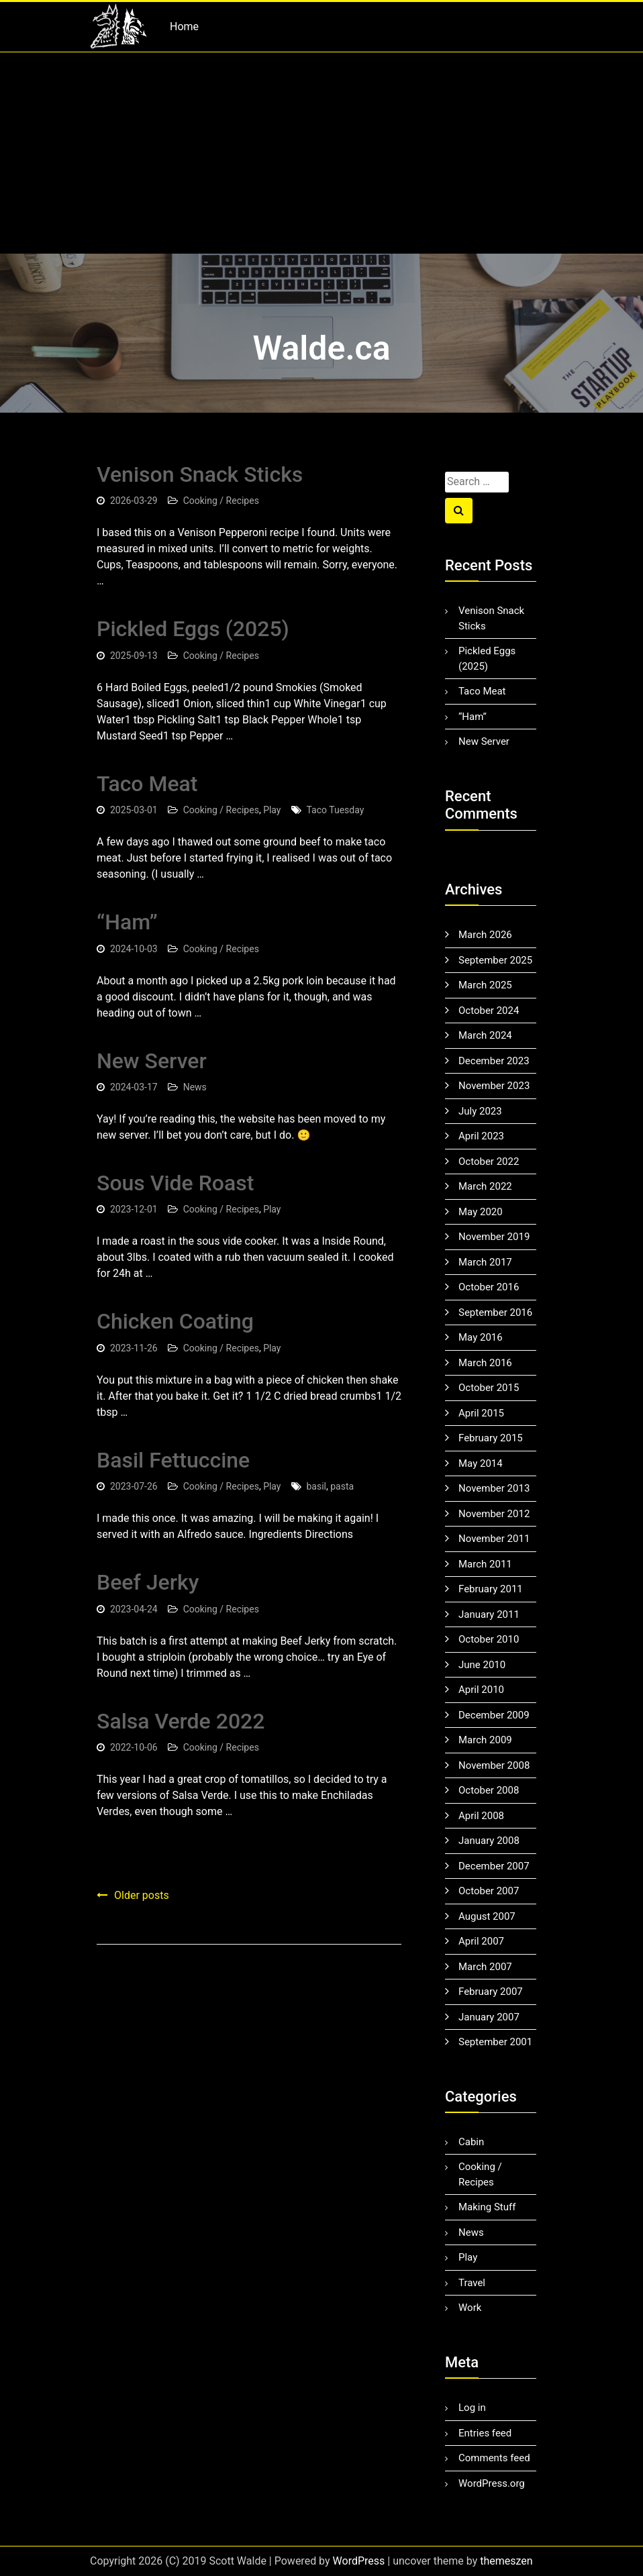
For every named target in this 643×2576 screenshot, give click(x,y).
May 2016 (480, 1337)
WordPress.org (491, 2483)
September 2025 (495, 960)
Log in (472, 2408)
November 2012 (494, 1514)
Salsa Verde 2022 (180, 1721)
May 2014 (480, 1463)
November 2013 (494, 1488)
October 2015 (488, 1388)
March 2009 (485, 1740)
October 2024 (488, 1010)
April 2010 (481, 1690)
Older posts (141, 1895)
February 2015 (490, 1438)
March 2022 (485, 1186)
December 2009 (494, 1715)
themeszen (506, 2561)
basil (317, 1486)
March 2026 (485, 935)
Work (469, 2308)
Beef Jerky (148, 1582)
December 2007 (494, 1866)
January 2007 (489, 2017)
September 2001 (495, 2042)
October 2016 (488, 1287)
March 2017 (485, 1262)
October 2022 (488, 1161)
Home (184, 26)
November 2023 (494, 1086)
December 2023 (494, 1061)
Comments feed (494, 2458)
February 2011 (490, 1589)
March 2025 (485, 985)
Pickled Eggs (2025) (193, 628)
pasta (342, 1486)
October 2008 (488, 1790)
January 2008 (489, 1841)
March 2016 (485, 1363)
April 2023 (481, 1136)
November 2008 (494, 1765)
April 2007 (481, 1941)
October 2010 (488, 1639)
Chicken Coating (175, 1321)
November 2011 (494, 1539)
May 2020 (480, 1212)
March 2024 (485, 1035)
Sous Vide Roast (175, 1183)
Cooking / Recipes (221, 500)
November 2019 (494, 1237)
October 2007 (488, 1891)
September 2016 (495, 1312)
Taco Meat (147, 783)
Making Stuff (486, 2207)
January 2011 (489, 1614)
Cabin (471, 2142)
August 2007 (486, 1916)
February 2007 (490, 1992)
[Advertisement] (321, 153)
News (195, 1087)
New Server (152, 1061)
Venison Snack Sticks (200, 474)
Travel (471, 2283)
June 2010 (481, 1665)
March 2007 (485, 1967)
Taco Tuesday (335, 810)
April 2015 (481, 1413)
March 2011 (485, 1564)
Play (272, 810)
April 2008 (481, 1816)
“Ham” (127, 922)
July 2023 (480, 1111)
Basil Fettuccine (173, 1460)
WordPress (359, 2561)
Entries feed (484, 2433)
